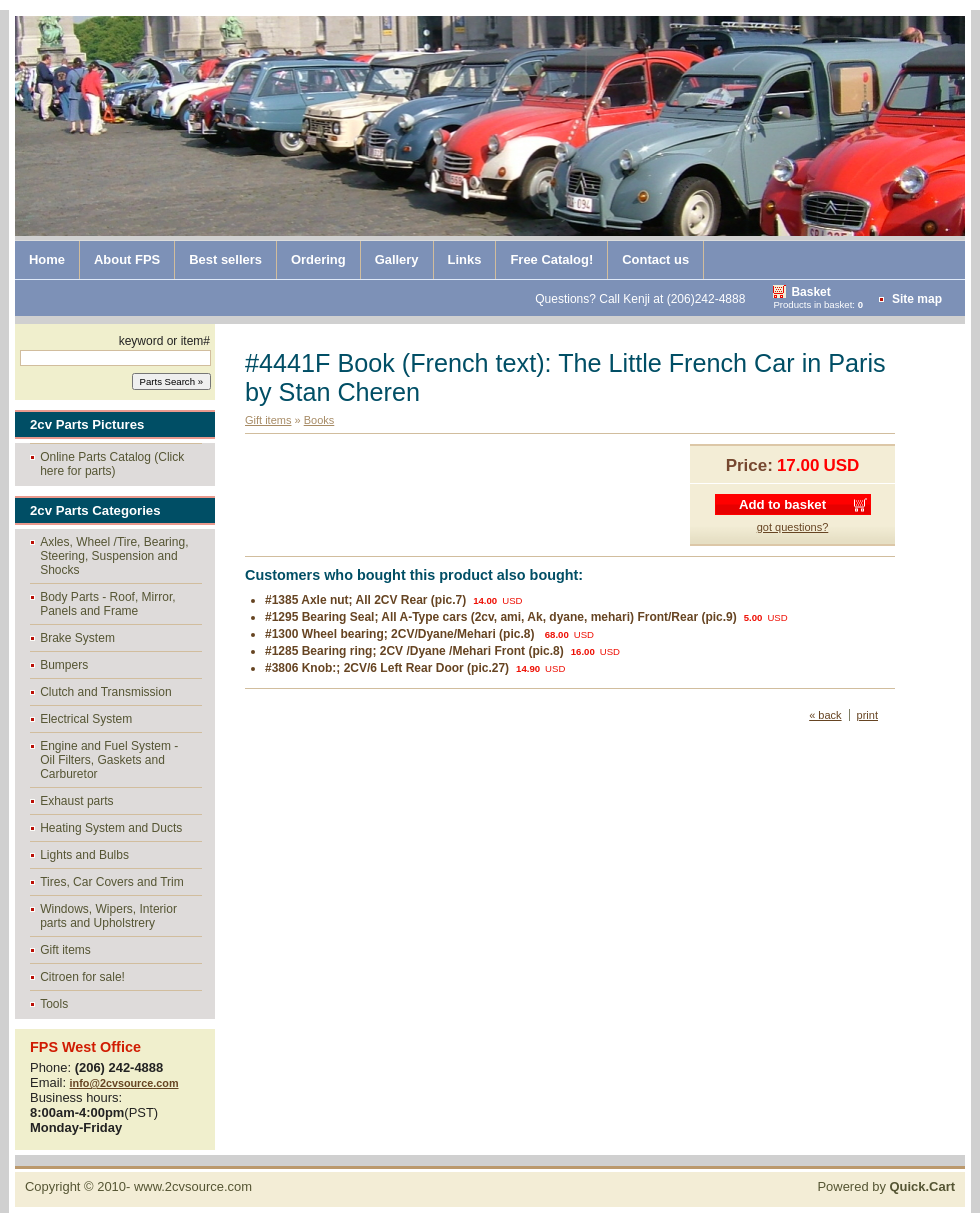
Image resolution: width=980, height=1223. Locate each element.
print (867, 715)
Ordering (318, 259)
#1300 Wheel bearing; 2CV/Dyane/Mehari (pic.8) (401, 634)
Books (319, 420)
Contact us (655, 259)
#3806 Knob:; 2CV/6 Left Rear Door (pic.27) (387, 668)
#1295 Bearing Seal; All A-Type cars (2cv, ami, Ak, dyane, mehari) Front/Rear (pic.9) (501, 617)
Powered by (886, 1186)
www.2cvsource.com (193, 1186)
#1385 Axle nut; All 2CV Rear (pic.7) (365, 600)
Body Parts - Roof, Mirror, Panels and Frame (107, 604)
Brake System (77, 638)
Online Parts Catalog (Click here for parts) (112, 464)
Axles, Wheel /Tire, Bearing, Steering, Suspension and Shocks (114, 556)
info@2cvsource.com (124, 1083)
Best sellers (225, 259)
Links (465, 259)
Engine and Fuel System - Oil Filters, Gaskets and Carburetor (109, 760)
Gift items (65, 950)
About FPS (127, 259)
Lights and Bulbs (84, 855)
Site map (917, 299)
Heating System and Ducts (111, 828)
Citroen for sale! (82, 977)
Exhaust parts (76, 801)
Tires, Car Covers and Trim (112, 882)
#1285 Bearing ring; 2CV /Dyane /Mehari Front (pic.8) (414, 651)
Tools (54, 1004)
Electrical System (86, 719)
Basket (810, 292)
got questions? (793, 527)
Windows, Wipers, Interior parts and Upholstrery (108, 916)
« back (825, 715)
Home (47, 259)
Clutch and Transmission (105, 692)
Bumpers (64, 665)
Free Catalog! (551, 259)
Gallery (397, 259)
